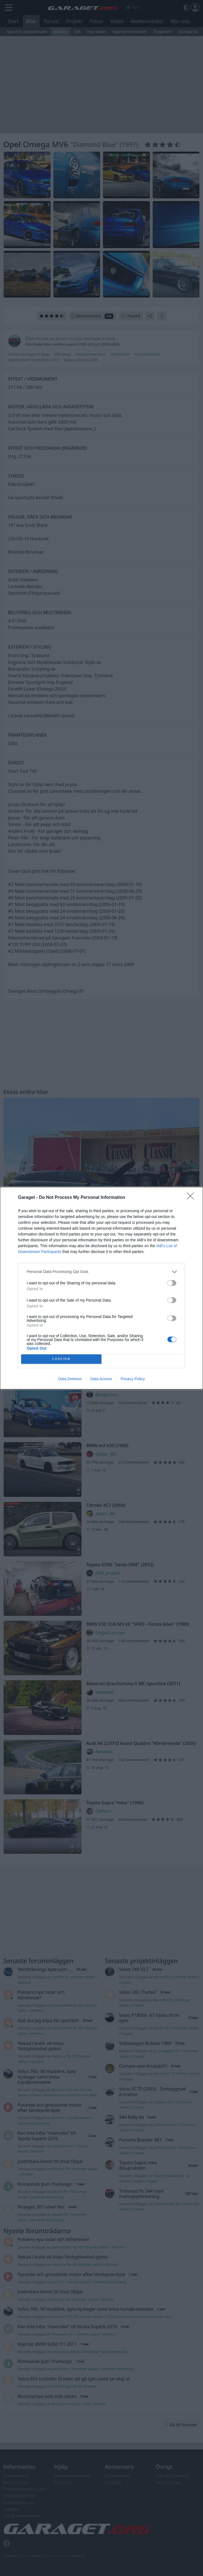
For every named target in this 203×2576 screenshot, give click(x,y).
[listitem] (101, 1272)
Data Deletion (70, 1379)
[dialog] (101, 1288)
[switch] (171, 1283)
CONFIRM (61, 1359)
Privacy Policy (133, 1379)
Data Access (101, 1379)
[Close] (192, 1197)
